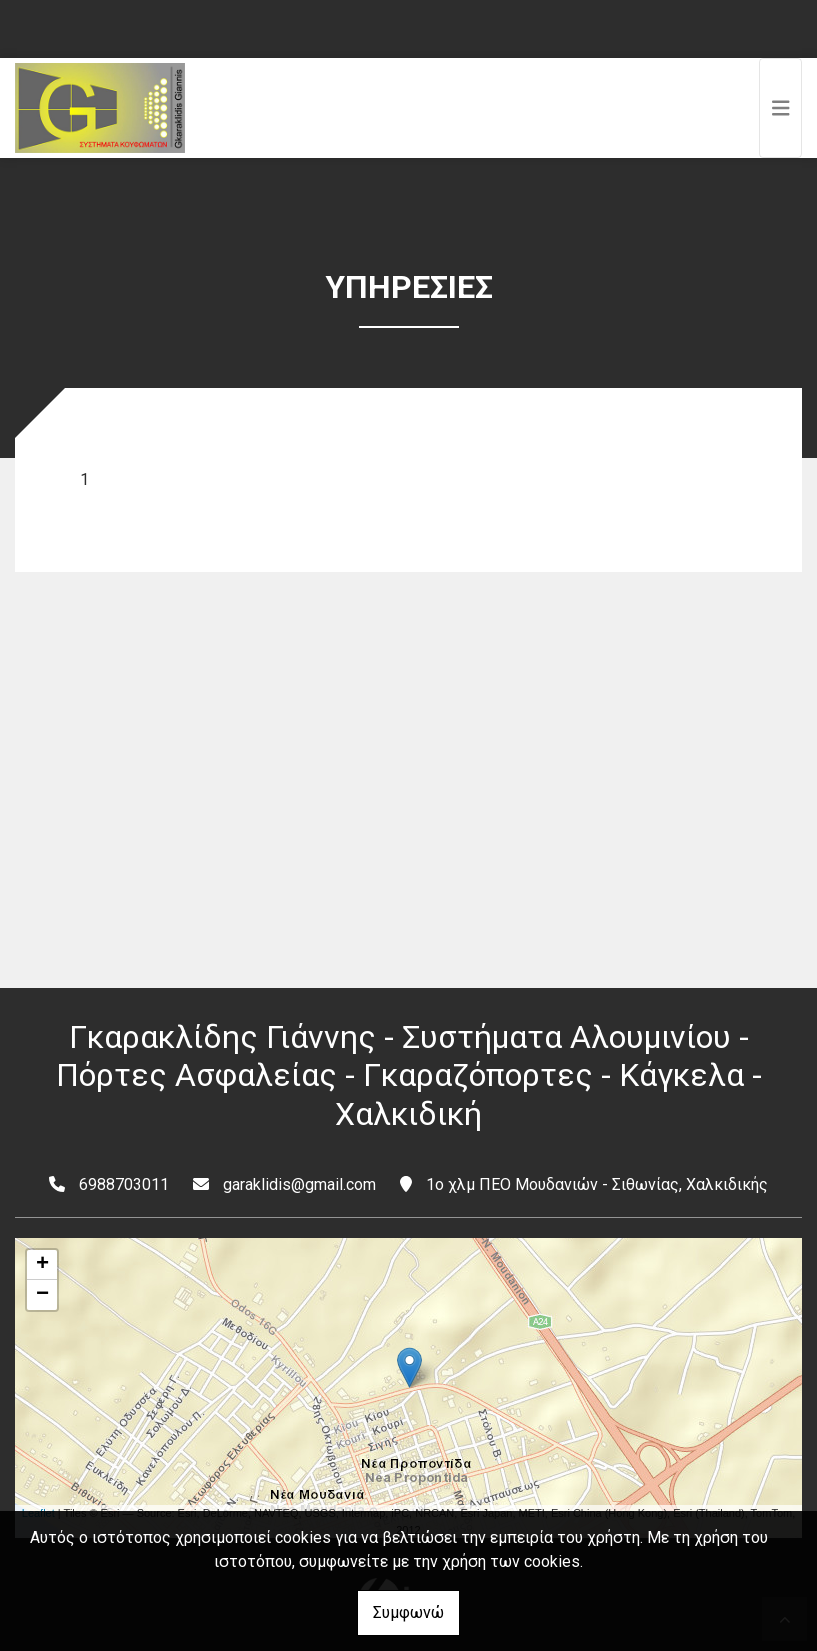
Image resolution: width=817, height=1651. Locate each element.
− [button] (42, 1295)
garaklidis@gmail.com (299, 1184)
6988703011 (124, 1184)
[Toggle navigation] (781, 108)
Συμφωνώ (408, 1612)
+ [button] (42, 1265)
